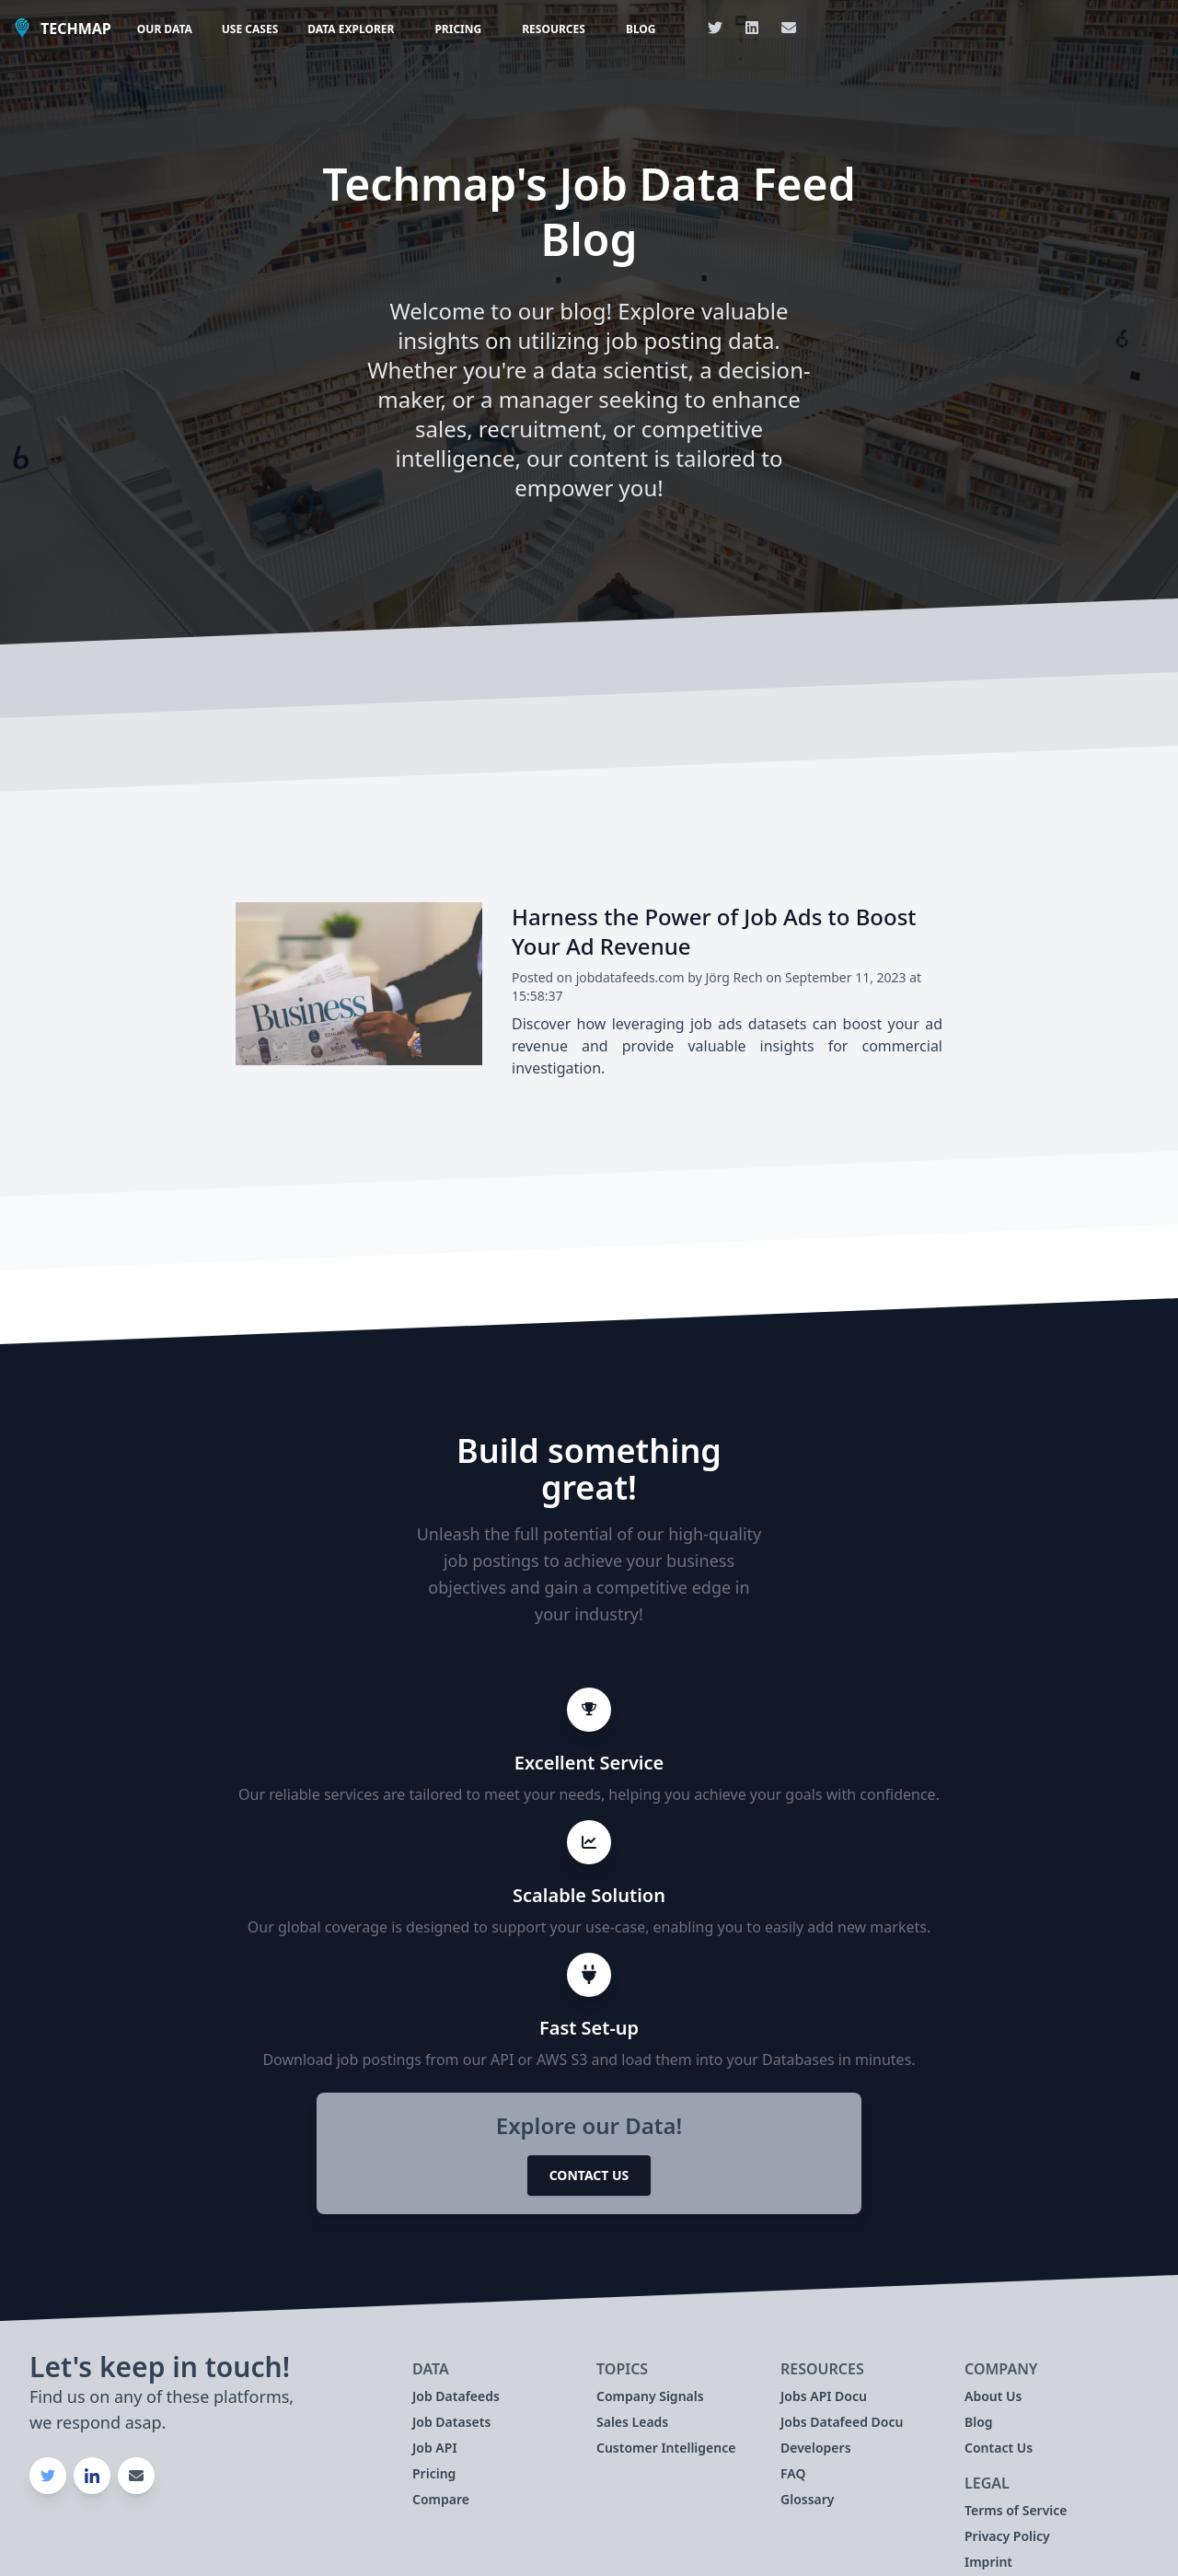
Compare (440, 2499)
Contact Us (589, 2175)
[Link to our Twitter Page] (715, 27)
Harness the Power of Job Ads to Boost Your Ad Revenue (714, 931)
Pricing (457, 29)
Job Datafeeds (456, 2396)
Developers (815, 2447)
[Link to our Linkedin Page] (751, 27)
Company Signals (650, 2396)
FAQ (792, 2473)
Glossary (807, 2499)
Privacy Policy (1007, 2536)
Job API (434, 2447)
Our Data (164, 29)
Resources (553, 29)
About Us (993, 2396)
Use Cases (250, 29)
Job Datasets (451, 2422)
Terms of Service (1016, 2510)
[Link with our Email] (788, 27)
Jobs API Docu (823, 2396)
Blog (641, 29)
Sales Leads (632, 2422)
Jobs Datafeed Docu (841, 2422)
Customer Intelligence (665, 2447)
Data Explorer (350, 29)
